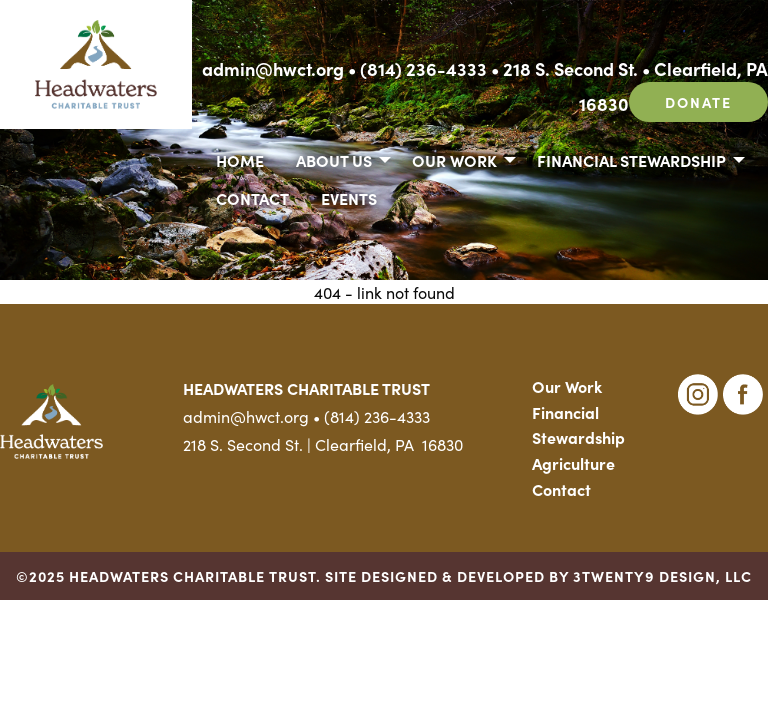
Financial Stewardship (631, 160)
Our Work (454, 160)
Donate (698, 102)
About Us (334, 160)
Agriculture (573, 463)
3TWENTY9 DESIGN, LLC (662, 576)
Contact (252, 198)
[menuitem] (240, 159)
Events (349, 198)
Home (240, 160)
